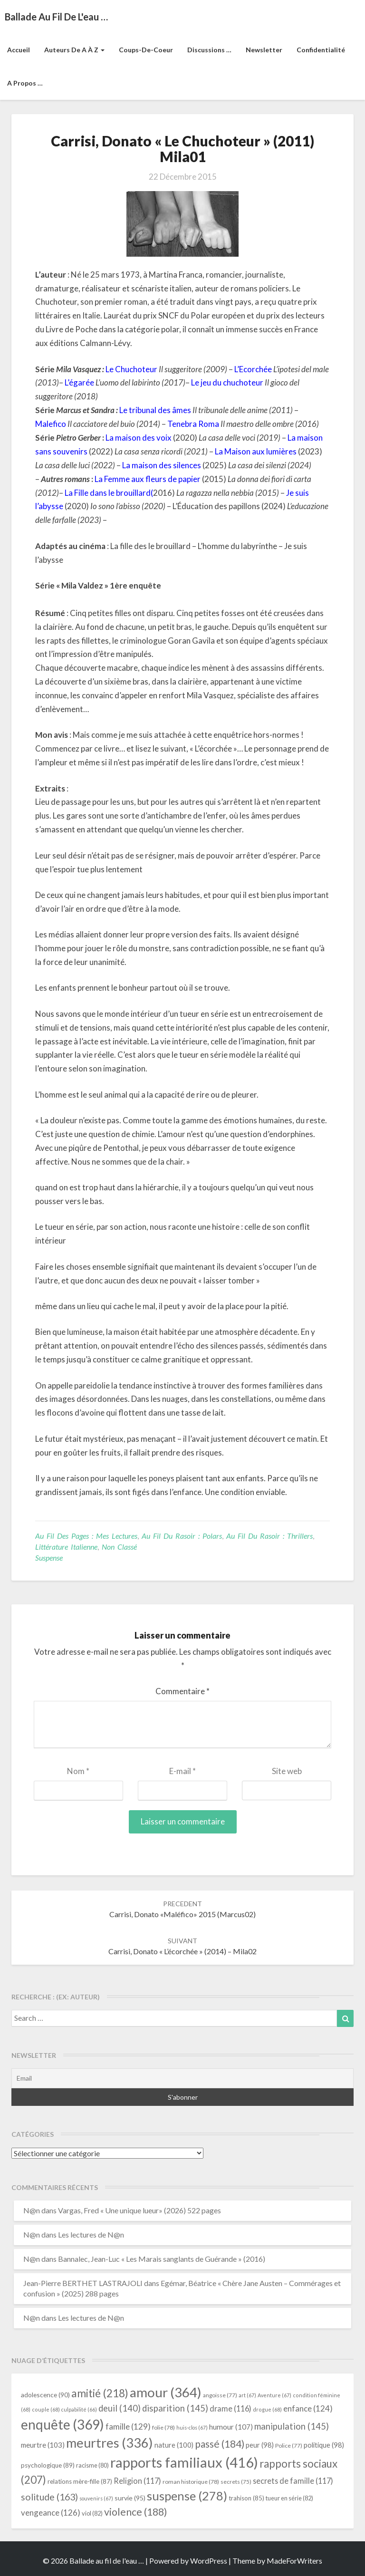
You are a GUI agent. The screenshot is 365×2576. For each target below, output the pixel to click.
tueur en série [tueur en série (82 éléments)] (289, 2498)
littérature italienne (66, 1546)
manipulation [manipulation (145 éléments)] (291, 2426)
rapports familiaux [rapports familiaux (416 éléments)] (184, 2462)
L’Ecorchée (253, 369)
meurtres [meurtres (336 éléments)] (109, 2443)
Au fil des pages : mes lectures (86, 1535)
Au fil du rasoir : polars (182, 1535)
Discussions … (209, 50)
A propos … (25, 83)
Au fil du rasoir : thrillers (269, 1535)
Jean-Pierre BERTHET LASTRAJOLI (83, 2282)
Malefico (50, 424)
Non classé (119, 1546)
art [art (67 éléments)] (247, 2395)
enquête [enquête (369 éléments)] (62, 2424)
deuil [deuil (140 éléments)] (119, 2408)
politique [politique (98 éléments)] (324, 2445)
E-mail (182, 1771)
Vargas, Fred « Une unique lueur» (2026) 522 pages (139, 2210)
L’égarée (79, 382)
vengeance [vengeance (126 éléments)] (50, 2513)
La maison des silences (161, 465)
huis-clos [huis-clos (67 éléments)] (192, 2427)
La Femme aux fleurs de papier (148, 479)
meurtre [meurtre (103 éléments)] (43, 2445)
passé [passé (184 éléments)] (219, 2444)
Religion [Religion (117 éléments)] (137, 2480)
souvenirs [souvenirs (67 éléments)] (96, 2498)
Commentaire (182, 1691)
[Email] (182, 2078)
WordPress (208, 2560)
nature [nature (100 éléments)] (173, 2445)
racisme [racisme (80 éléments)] (92, 2465)
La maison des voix (139, 438)
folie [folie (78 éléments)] (163, 2427)
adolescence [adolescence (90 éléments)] (45, 2395)
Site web (287, 1771)
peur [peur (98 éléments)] (260, 2445)
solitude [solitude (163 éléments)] (49, 2496)
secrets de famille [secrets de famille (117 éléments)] (293, 2480)
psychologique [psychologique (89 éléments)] (48, 2465)
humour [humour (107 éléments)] (231, 2426)
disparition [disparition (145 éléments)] (175, 2408)
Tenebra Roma (193, 424)
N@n (31, 2210)
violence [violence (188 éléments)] (135, 2512)
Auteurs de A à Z (74, 50)
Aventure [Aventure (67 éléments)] (274, 2395)
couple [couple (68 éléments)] (46, 2409)
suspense (49, 1557)
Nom (78, 1771)
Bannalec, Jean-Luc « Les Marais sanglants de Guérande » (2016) (161, 2258)
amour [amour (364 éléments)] (166, 2392)
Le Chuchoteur (131, 369)
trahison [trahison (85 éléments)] (246, 2498)
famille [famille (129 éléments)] (128, 2426)
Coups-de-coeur (146, 50)
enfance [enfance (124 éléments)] (308, 2408)
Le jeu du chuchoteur (227, 382)
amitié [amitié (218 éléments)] (99, 2393)
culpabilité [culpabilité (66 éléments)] (79, 2409)
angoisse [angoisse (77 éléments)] (220, 2395)
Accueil (18, 50)
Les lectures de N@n (91, 2234)
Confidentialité (321, 50)
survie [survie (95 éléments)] (130, 2498)
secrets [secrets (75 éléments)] (236, 2481)
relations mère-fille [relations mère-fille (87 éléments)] (80, 2481)
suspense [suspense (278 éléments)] (187, 2496)
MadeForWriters (294, 2560)
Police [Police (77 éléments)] (288, 2445)
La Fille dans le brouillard (108, 493)
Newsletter (264, 50)
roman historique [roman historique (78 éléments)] (191, 2481)
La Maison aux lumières (256, 451)
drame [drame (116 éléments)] (230, 2408)
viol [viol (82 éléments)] (92, 2513)
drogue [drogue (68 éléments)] (267, 2409)
